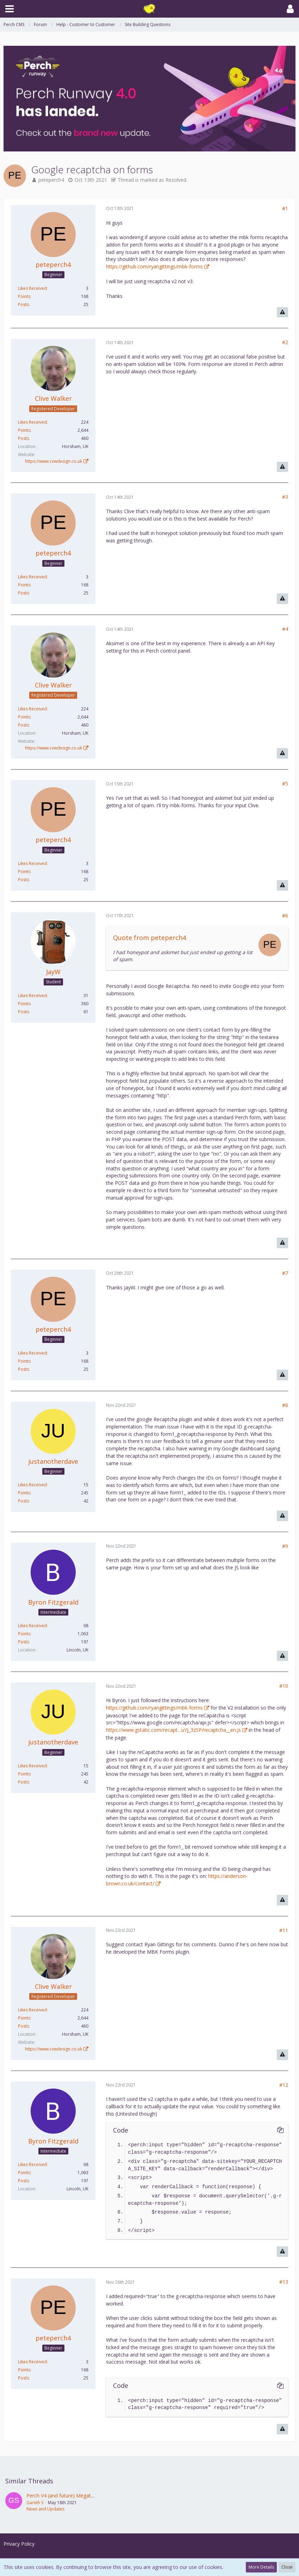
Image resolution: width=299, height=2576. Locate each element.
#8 (285, 1405)
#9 (285, 1546)
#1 (285, 208)
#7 (285, 1273)
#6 (285, 915)
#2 (285, 342)
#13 (283, 2281)
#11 (283, 1930)
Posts (23, 304)
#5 (285, 783)
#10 (283, 1685)
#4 (285, 629)
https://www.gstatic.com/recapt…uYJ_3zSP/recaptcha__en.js (173, 1729)
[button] (9, 8)
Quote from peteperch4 (149, 937)
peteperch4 (51, 179)
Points (24, 296)
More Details (261, 2567)
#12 (283, 2085)
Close (287, 2567)
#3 (285, 496)
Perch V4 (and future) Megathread (65, 2495)
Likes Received (32, 288)
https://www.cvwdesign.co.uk (53, 461)
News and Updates (45, 2509)
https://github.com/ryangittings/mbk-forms (154, 266)
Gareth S (34, 2503)
